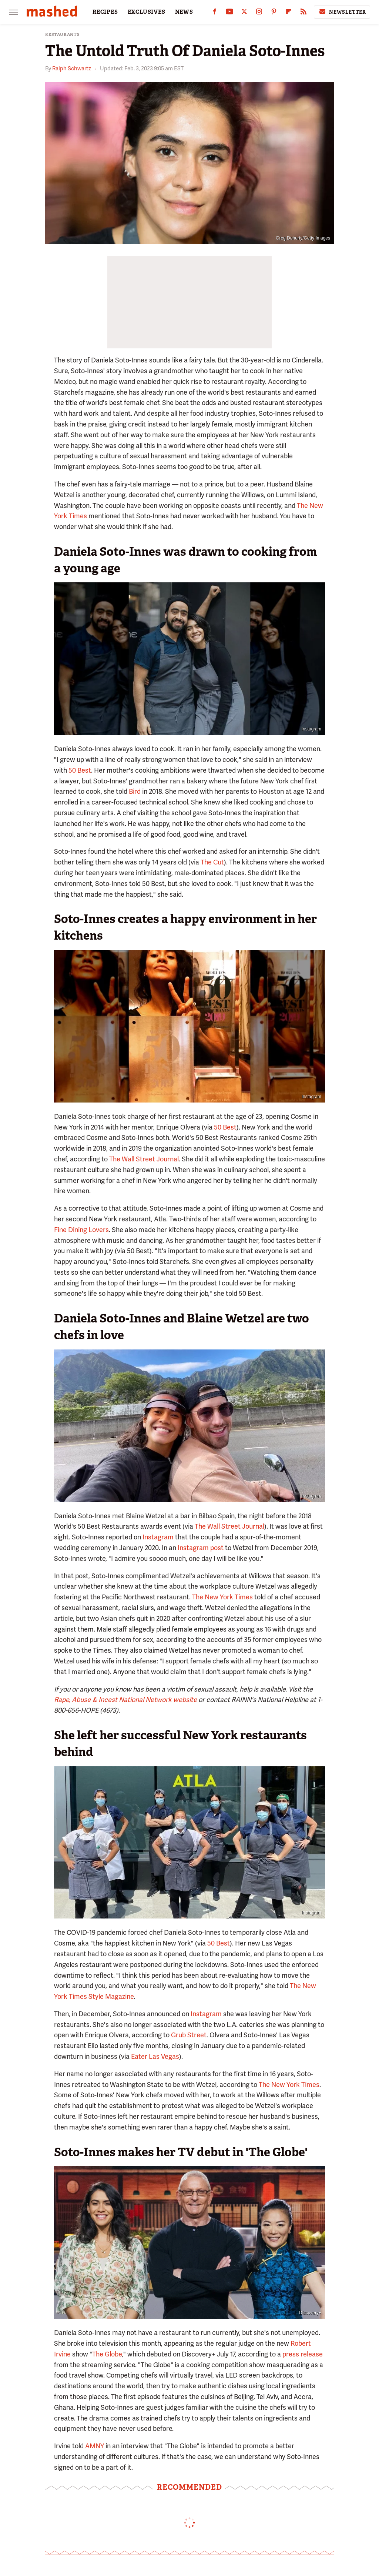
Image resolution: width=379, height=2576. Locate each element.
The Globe (107, 2354)
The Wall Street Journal (144, 1159)
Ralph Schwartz (71, 68)
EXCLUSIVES (146, 12)
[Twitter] (244, 13)
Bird (135, 791)
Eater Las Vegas (155, 2056)
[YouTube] (229, 13)
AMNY (94, 2446)
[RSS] (303, 13)
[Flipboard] (288, 13)
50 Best (79, 770)
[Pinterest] (273, 13)
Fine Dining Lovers (81, 1229)
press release (302, 2354)
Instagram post (201, 1547)
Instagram (311, 729)
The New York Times (222, 1597)
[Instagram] (259, 13)
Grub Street (189, 2035)
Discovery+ (310, 2313)
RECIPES (105, 12)
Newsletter (342, 12)
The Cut (212, 862)
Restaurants (62, 35)
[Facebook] (214, 13)
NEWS (184, 12)
